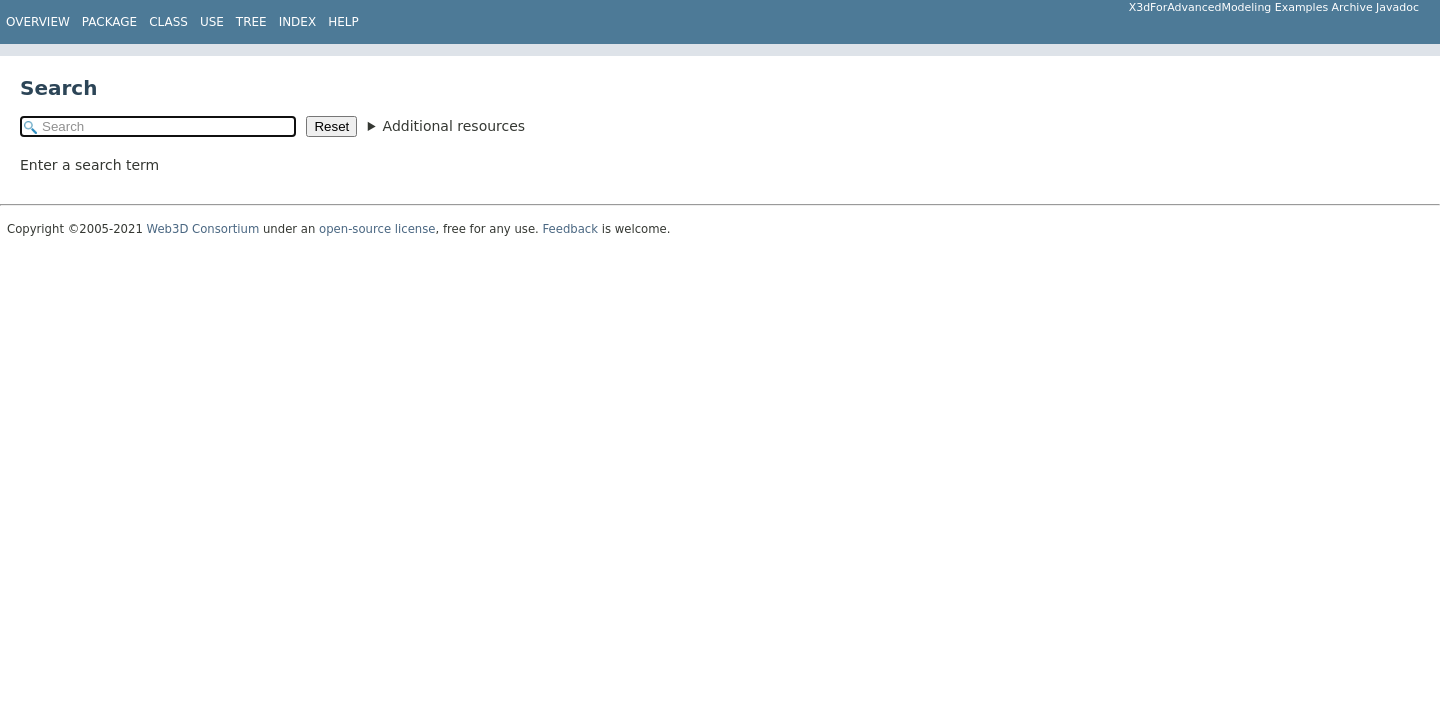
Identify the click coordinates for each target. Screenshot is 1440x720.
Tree (251, 22)
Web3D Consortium (203, 229)
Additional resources (454, 126)
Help (343, 22)
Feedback (571, 229)
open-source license (377, 229)
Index (298, 22)
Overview (38, 22)
